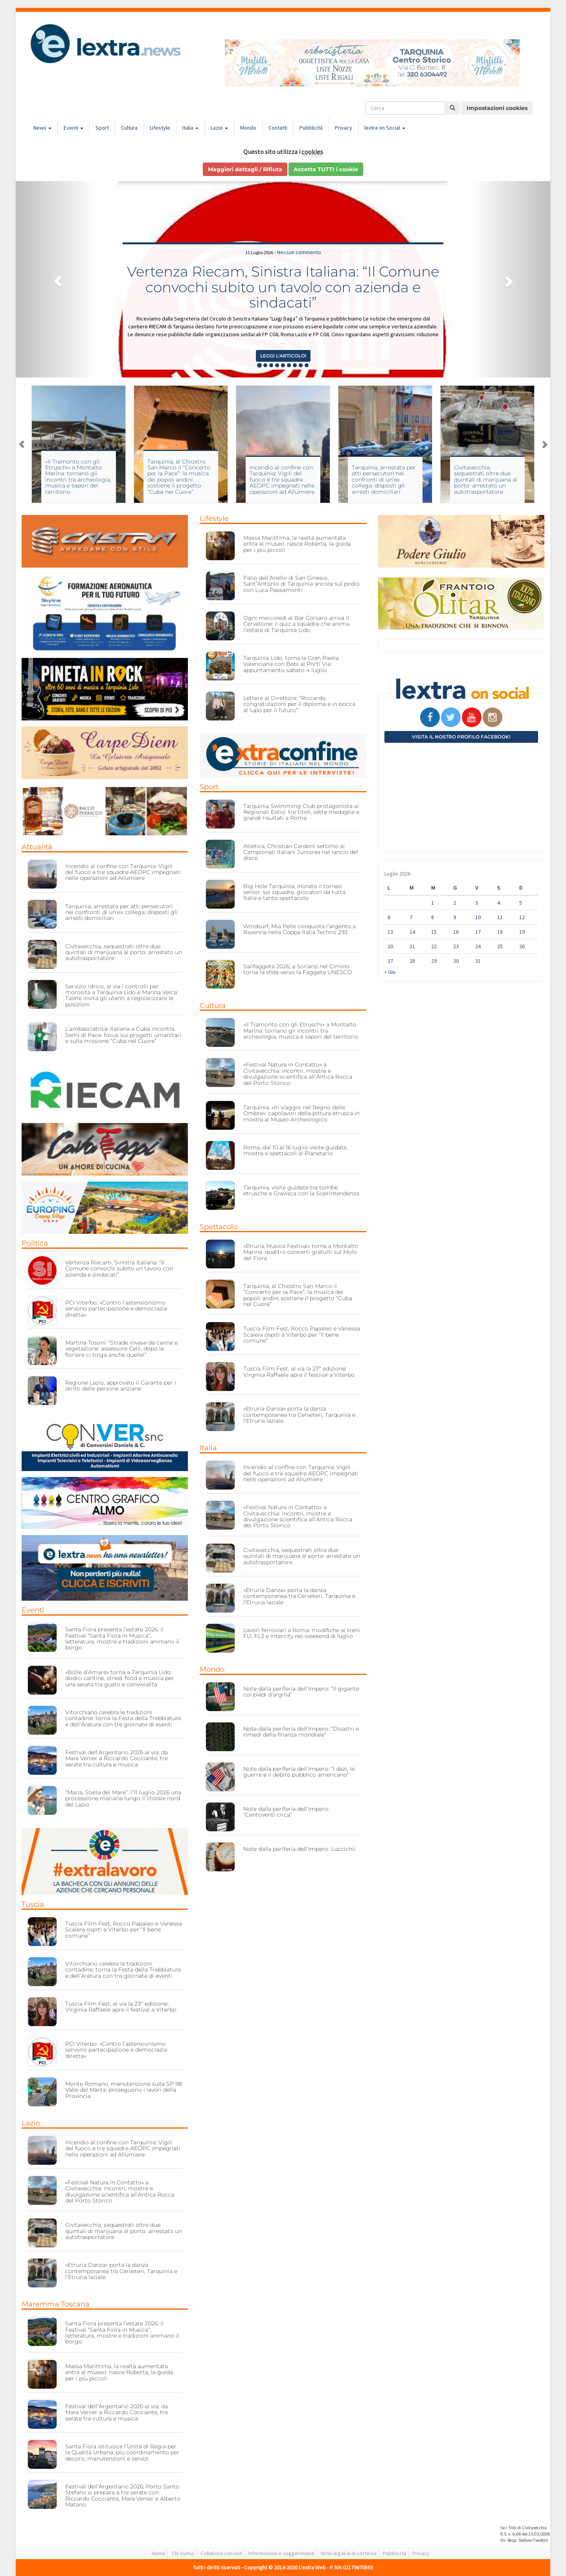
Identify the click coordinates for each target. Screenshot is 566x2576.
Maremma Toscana (56, 2304)
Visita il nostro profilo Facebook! (461, 737)
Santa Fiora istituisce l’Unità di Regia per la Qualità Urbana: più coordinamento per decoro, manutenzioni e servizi (122, 2452)
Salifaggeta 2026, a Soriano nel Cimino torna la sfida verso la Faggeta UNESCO (297, 969)
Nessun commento (299, 252)
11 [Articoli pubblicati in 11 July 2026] (500, 917)
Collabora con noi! (221, 2553)
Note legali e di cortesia (349, 2553)
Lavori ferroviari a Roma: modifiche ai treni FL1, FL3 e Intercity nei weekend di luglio (301, 1633)
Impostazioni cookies (497, 108)
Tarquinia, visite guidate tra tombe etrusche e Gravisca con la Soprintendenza (301, 1190)
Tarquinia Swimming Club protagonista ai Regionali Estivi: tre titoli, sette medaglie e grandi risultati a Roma (301, 812)
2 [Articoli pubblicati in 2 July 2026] (454, 902)
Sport (102, 127)
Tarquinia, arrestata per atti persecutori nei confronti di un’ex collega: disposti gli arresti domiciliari (383, 479)
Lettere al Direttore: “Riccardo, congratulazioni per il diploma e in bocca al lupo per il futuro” (299, 704)
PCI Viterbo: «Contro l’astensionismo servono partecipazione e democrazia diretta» (116, 1308)
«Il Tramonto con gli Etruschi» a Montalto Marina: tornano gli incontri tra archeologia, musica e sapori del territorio (78, 476)
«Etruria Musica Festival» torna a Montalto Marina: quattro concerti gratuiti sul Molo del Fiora (300, 1252)
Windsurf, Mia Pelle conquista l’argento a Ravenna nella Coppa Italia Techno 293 (299, 929)
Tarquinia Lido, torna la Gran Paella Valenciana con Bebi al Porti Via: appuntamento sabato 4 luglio (291, 664)
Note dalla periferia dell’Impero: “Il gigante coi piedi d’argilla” (301, 1691)
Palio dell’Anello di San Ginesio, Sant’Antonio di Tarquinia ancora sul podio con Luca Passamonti (301, 584)
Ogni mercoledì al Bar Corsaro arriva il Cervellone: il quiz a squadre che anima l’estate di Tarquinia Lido (296, 624)
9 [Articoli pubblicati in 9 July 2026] (454, 917)
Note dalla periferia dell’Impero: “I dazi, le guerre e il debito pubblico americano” (299, 1771)
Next (544, 444)
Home (158, 2553)
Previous (22, 444)
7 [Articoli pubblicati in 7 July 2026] (411, 917)
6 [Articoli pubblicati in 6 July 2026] (389, 917)
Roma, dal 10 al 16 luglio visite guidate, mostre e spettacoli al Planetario (295, 1150)
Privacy (343, 127)
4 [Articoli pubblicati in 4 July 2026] (498, 902)
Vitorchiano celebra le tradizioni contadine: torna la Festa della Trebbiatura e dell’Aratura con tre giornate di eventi (123, 1718)
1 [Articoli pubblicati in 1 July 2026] (432, 902)
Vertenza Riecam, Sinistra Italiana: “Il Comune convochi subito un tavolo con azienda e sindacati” (283, 287)
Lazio (219, 127)
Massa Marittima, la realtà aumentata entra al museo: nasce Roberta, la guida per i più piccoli (119, 2372)
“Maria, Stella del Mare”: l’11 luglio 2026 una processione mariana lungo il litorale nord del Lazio (123, 1798)
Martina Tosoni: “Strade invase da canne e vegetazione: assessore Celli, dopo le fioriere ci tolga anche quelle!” (121, 1348)
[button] (56, 279)
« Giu (389, 971)
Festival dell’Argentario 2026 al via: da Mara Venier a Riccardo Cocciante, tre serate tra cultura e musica (116, 1758)
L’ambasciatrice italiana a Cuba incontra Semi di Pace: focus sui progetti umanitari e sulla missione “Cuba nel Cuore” (123, 1034)
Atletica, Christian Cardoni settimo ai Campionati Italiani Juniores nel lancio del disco (300, 852)
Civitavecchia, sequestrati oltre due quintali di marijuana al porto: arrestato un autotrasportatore (485, 479)
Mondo (248, 127)
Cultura (129, 127)
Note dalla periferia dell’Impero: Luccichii (299, 1848)
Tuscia (33, 1904)
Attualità (37, 847)
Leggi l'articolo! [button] (283, 356)
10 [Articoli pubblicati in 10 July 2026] (478, 917)
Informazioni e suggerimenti (281, 2553)
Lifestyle (160, 127)
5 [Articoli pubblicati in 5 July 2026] (520, 902)
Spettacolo (218, 1226)
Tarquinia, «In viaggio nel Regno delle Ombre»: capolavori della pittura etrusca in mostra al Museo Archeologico (301, 1113)
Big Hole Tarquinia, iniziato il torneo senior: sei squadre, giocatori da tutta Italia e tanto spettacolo (294, 892)
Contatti (277, 127)
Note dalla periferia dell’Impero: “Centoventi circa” (286, 1811)
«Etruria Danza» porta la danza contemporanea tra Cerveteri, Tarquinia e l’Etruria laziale (121, 2271)
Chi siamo (183, 2553)
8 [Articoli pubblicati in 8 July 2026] (432, 917)
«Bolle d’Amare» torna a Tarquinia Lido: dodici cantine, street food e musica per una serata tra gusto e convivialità (119, 1678)
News (42, 127)
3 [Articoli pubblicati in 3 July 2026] (476, 902)
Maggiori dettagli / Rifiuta (245, 169)
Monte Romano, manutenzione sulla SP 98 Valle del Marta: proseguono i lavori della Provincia (123, 2090)
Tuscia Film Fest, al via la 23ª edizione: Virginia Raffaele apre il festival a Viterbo (120, 2006)
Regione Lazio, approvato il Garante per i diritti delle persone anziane (120, 1385)
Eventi (73, 127)
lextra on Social (384, 127)
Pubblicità (311, 127)
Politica (35, 1243)
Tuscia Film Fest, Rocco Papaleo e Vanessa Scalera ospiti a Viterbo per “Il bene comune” (123, 1929)
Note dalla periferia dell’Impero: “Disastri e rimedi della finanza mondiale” (301, 1731)
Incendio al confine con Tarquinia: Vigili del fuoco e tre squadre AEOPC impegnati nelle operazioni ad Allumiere (282, 479)
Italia (190, 127)
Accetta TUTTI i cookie (326, 169)
